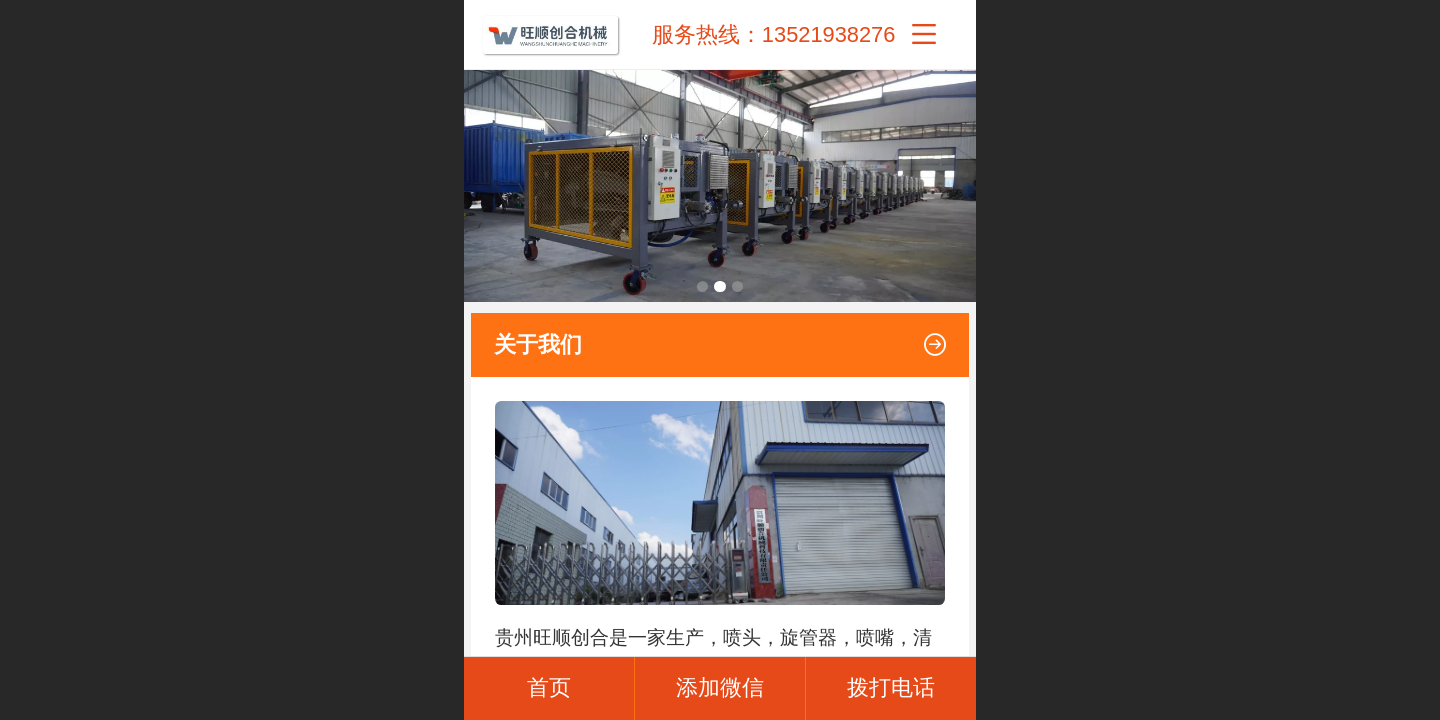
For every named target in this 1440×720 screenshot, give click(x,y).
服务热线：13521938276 (774, 34)
